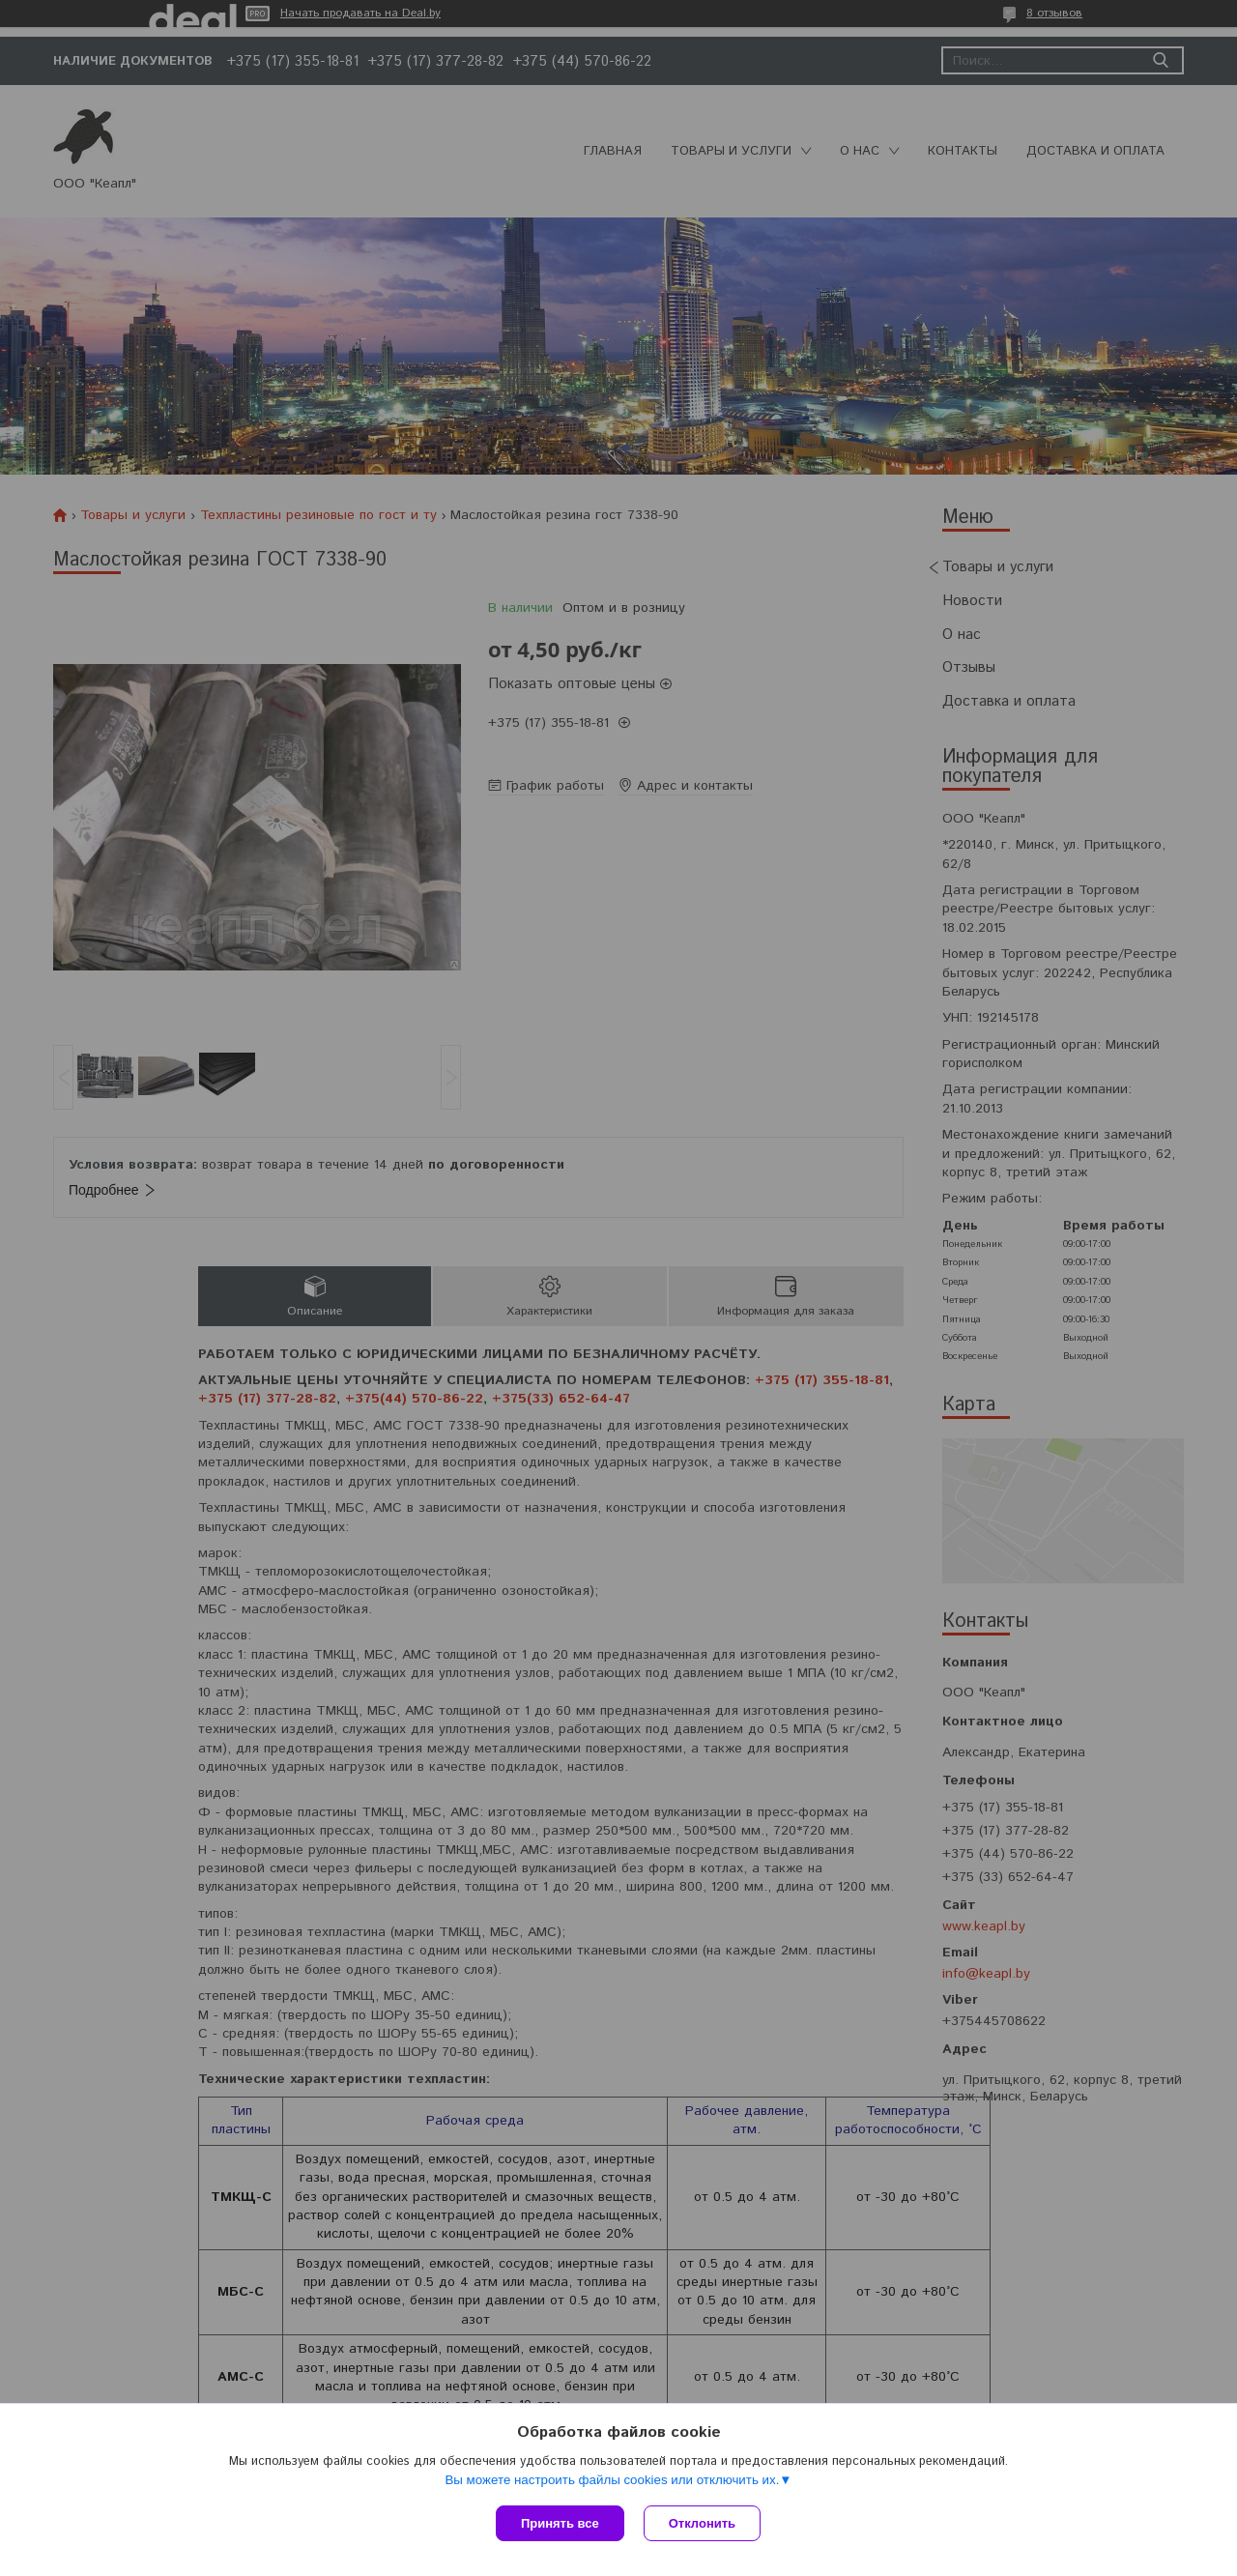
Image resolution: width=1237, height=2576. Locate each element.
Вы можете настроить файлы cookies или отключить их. (612, 2480)
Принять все (560, 2523)
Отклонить (702, 2523)
